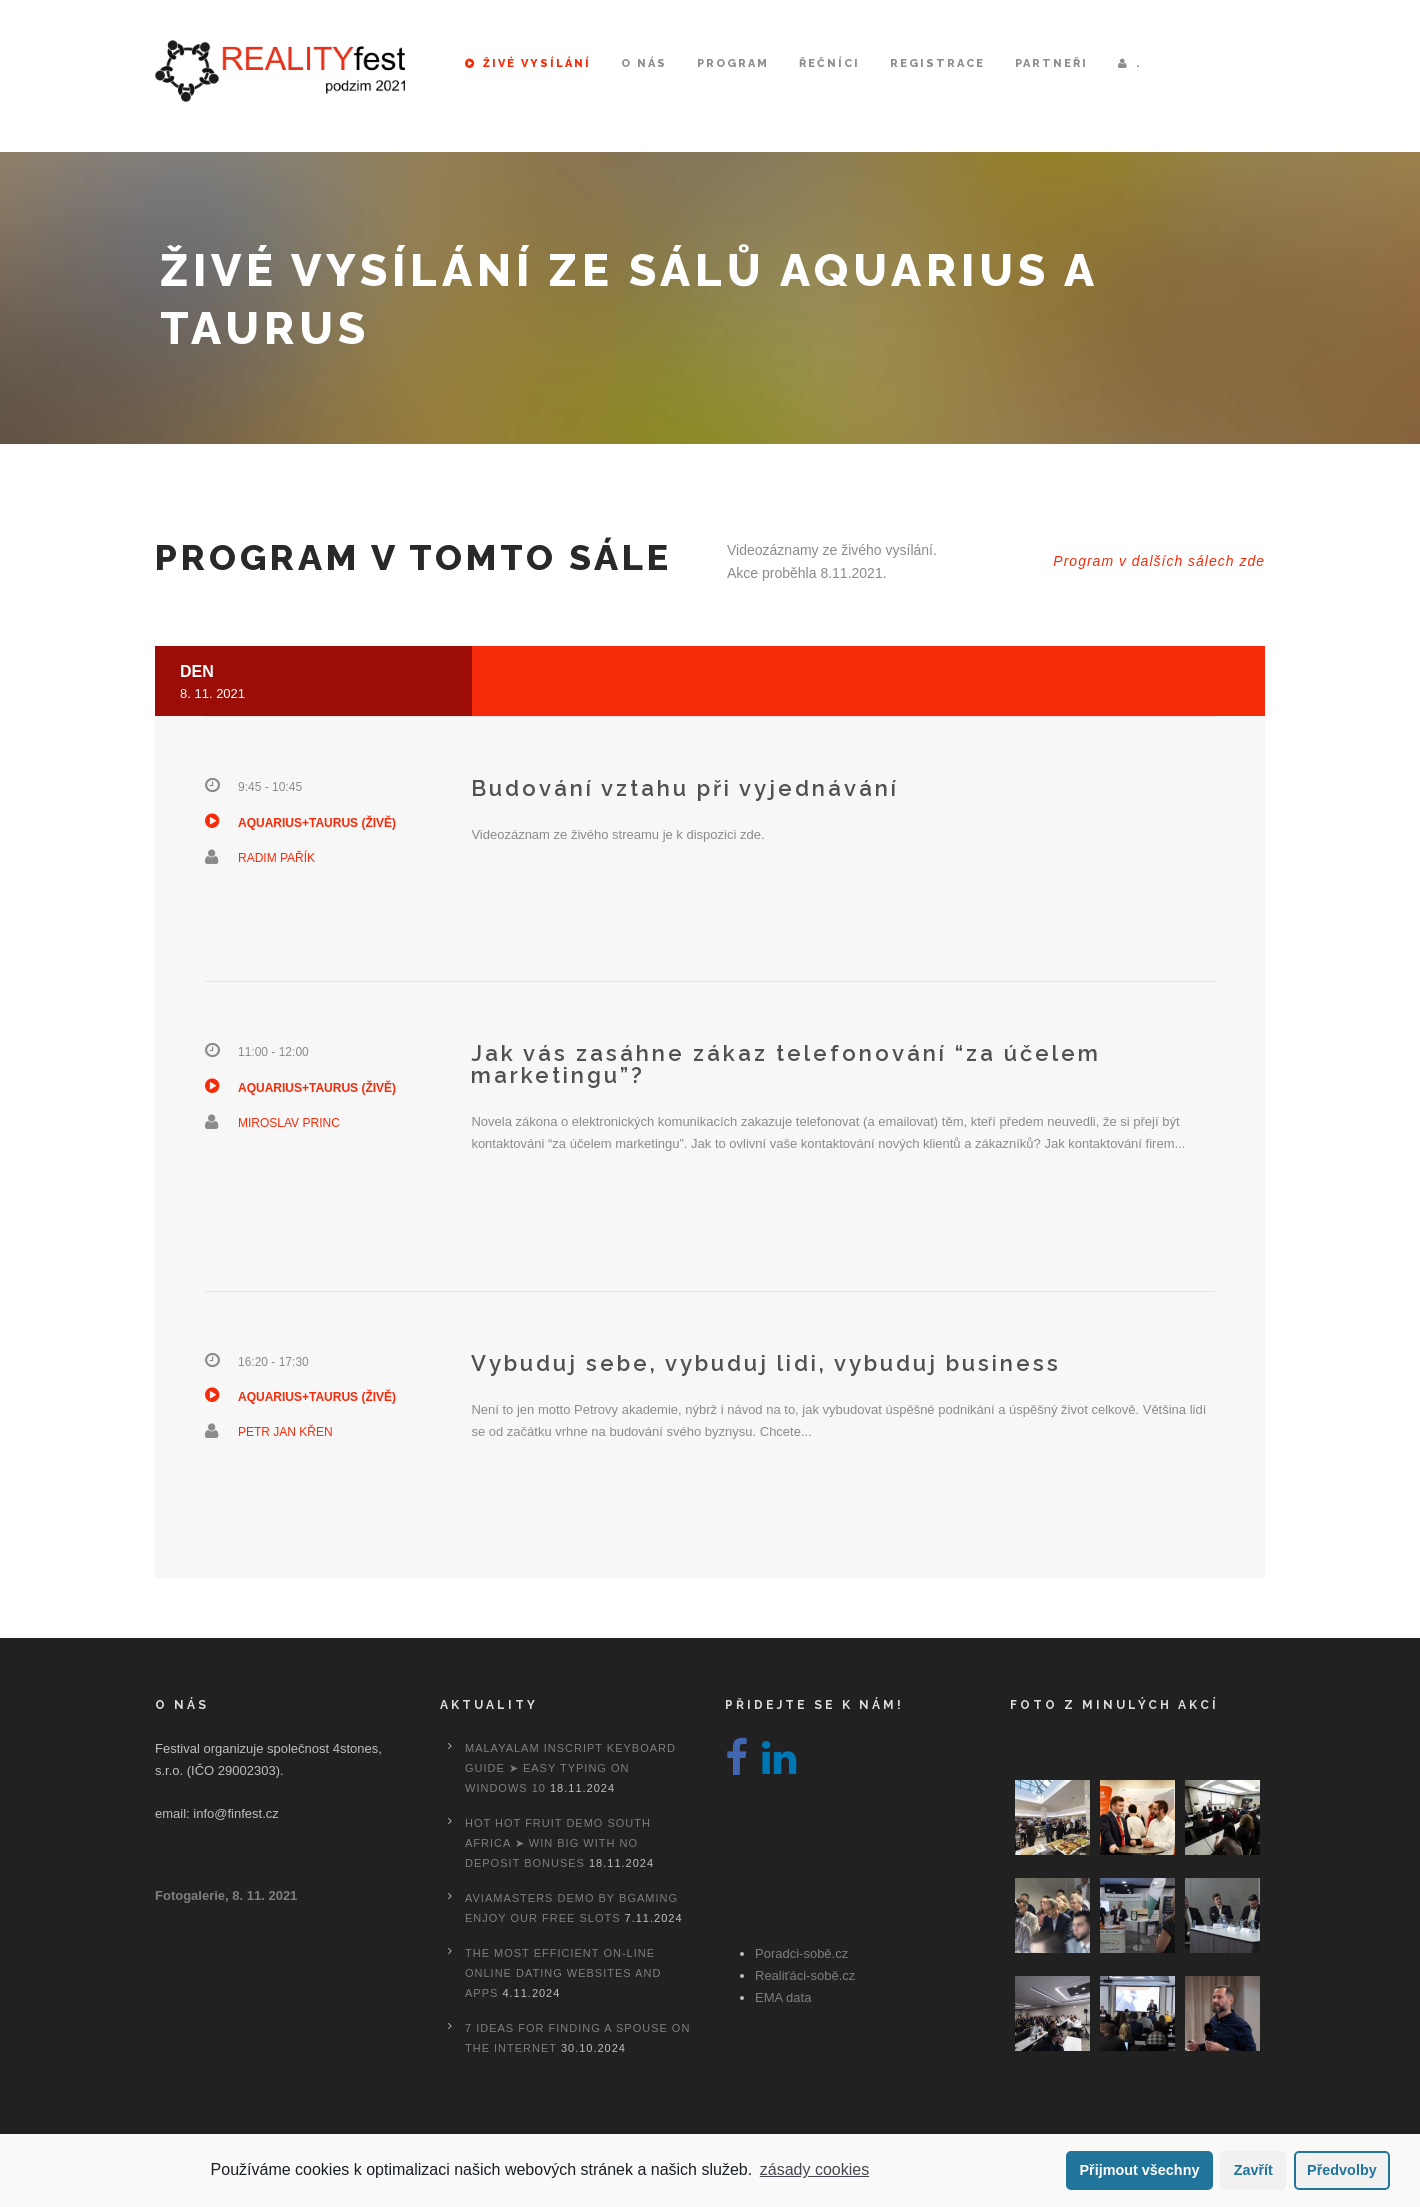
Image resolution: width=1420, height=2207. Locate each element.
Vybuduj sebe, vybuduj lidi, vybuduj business (766, 1363)
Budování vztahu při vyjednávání (685, 788)
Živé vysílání (528, 63)
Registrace (937, 63)
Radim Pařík (276, 858)
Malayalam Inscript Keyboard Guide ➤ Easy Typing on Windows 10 (570, 1768)
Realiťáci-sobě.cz (805, 1975)
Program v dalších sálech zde (1159, 561)
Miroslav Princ (289, 1123)
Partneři (1051, 63)
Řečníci (829, 63)
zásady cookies (814, 2169)
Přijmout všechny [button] (1139, 2170)
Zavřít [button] (1253, 2170)
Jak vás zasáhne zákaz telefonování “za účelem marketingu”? (786, 1064)
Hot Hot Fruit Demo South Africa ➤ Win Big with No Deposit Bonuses (558, 1843)
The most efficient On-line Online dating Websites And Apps (563, 1973)
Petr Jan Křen (285, 1432)
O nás (644, 63)
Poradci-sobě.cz (801, 1953)
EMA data (783, 1997)
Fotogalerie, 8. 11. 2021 (226, 1895)
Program (733, 63)
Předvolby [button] (1342, 2170)
